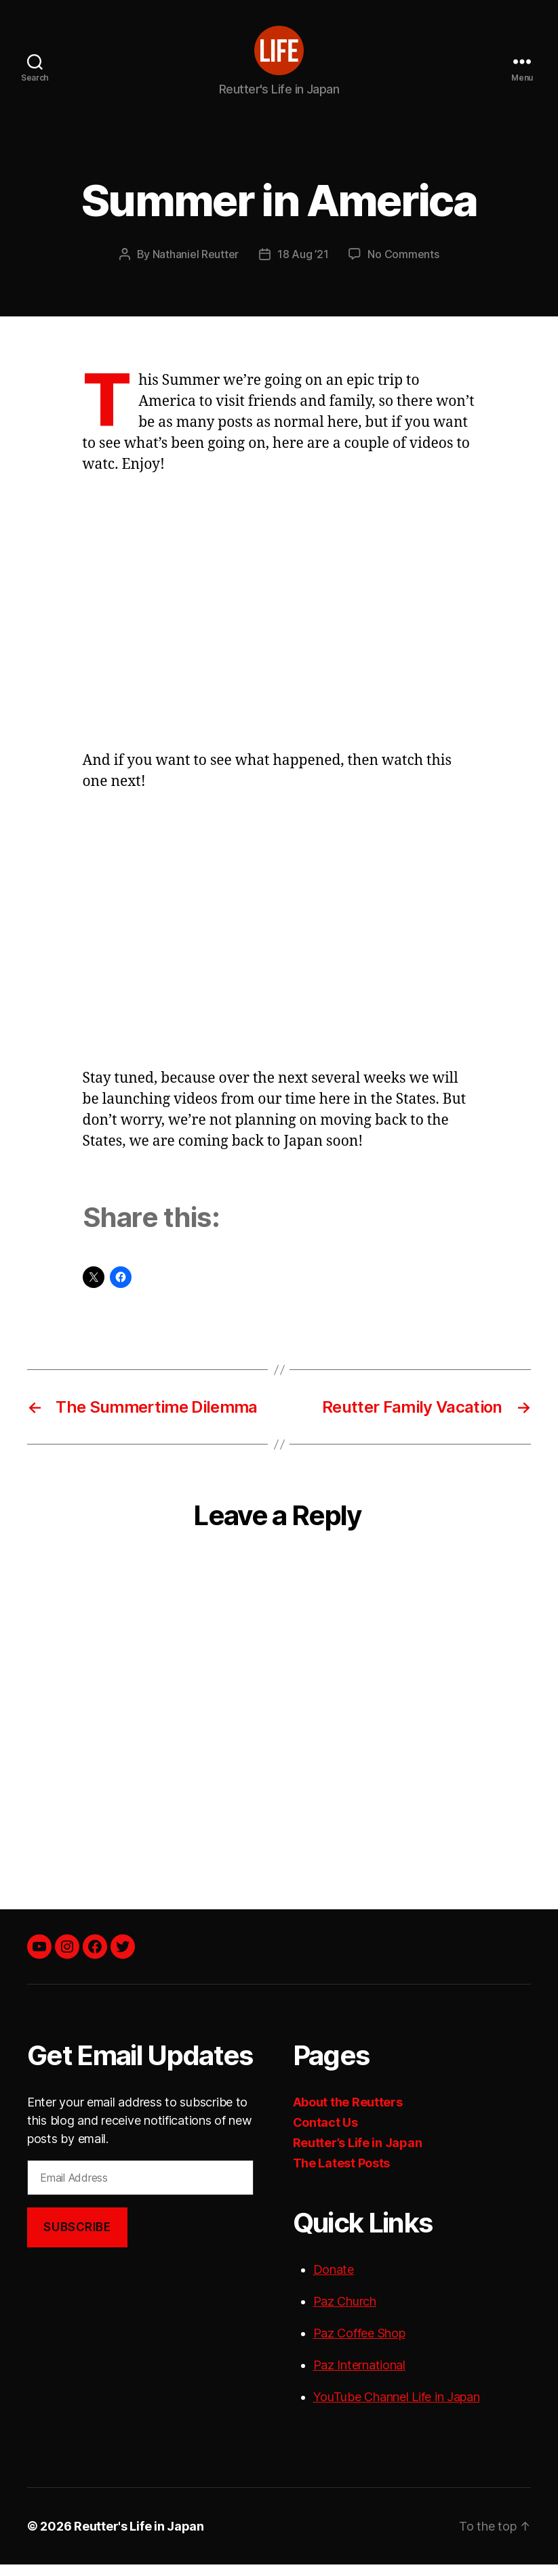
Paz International (359, 2376)
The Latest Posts (342, 2174)
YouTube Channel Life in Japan (396, 2408)
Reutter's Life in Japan (139, 2538)
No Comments (403, 265)
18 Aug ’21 (302, 265)
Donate (333, 2281)
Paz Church (344, 2313)
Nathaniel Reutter (196, 265)
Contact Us (325, 2134)
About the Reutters (348, 2113)
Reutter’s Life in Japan (357, 2154)
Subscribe (77, 2238)
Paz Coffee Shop (359, 2345)
